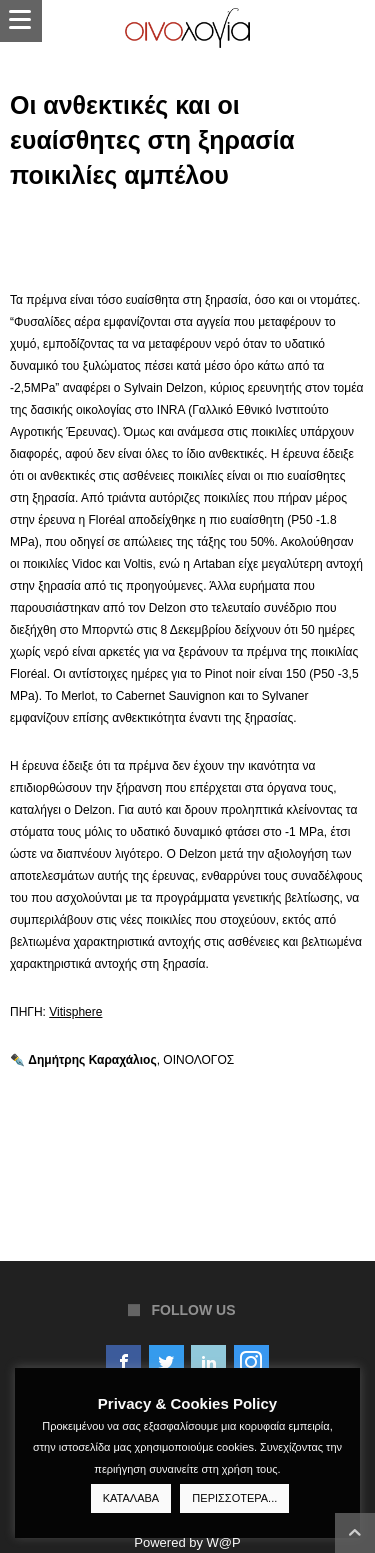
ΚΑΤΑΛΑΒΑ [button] (131, 1498)
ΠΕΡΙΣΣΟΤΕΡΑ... (234, 1498)
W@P (224, 1542)
